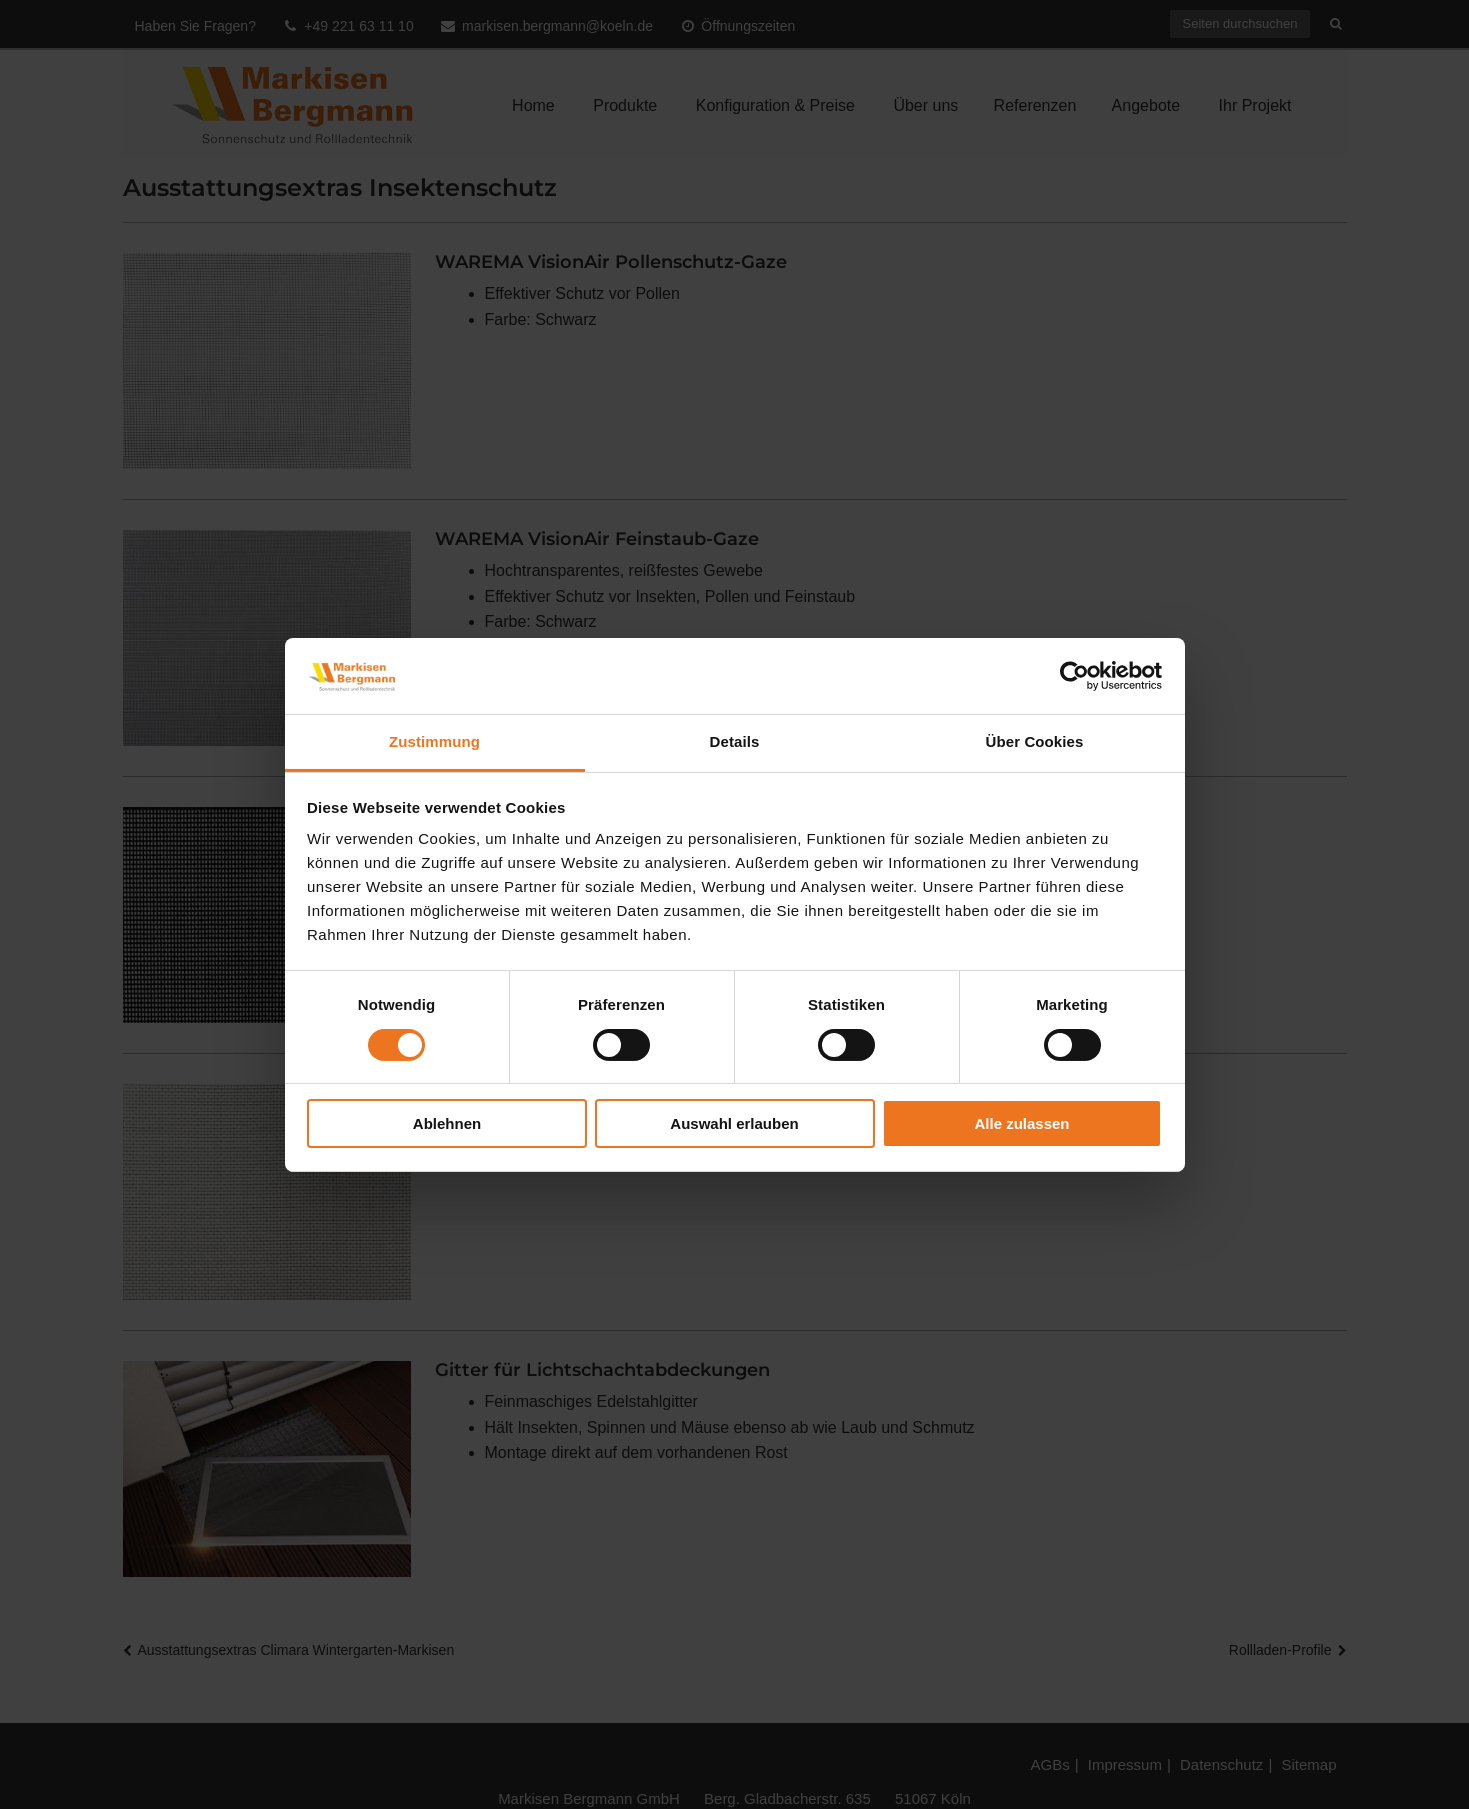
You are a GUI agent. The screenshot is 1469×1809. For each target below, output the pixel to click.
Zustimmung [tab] (434, 741)
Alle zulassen (1021, 1123)
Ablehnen (447, 1123)
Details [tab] (735, 741)
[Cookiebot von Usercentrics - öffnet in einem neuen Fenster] (1074, 676)
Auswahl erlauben (734, 1123)
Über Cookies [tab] (1035, 741)
